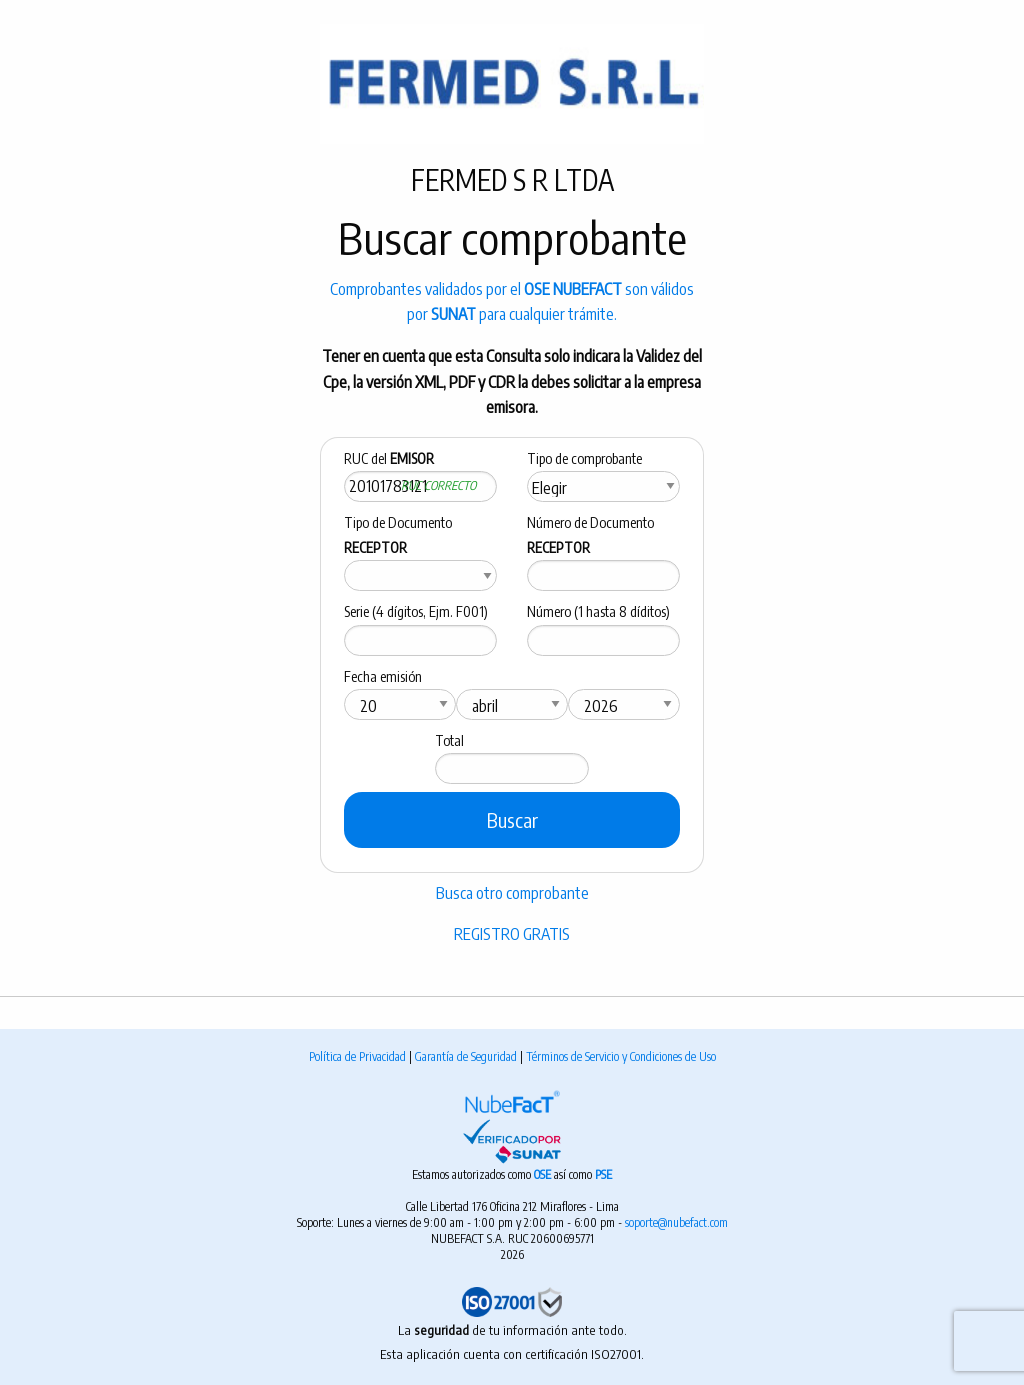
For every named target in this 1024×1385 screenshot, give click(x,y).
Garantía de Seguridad (467, 1056)
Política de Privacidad (359, 1056)
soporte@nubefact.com (676, 1222)
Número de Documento (590, 535)
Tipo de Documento (398, 535)
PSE (603, 1174)
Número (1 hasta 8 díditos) (598, 611)
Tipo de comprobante (584, 458)
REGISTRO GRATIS (512, 934)
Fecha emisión (383, 676)
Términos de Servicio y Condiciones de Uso (621, 1056)
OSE (544, 1174)
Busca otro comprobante (512, 893)
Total (449, 740)
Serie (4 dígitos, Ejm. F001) (416, 611)
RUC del (389, 458)
